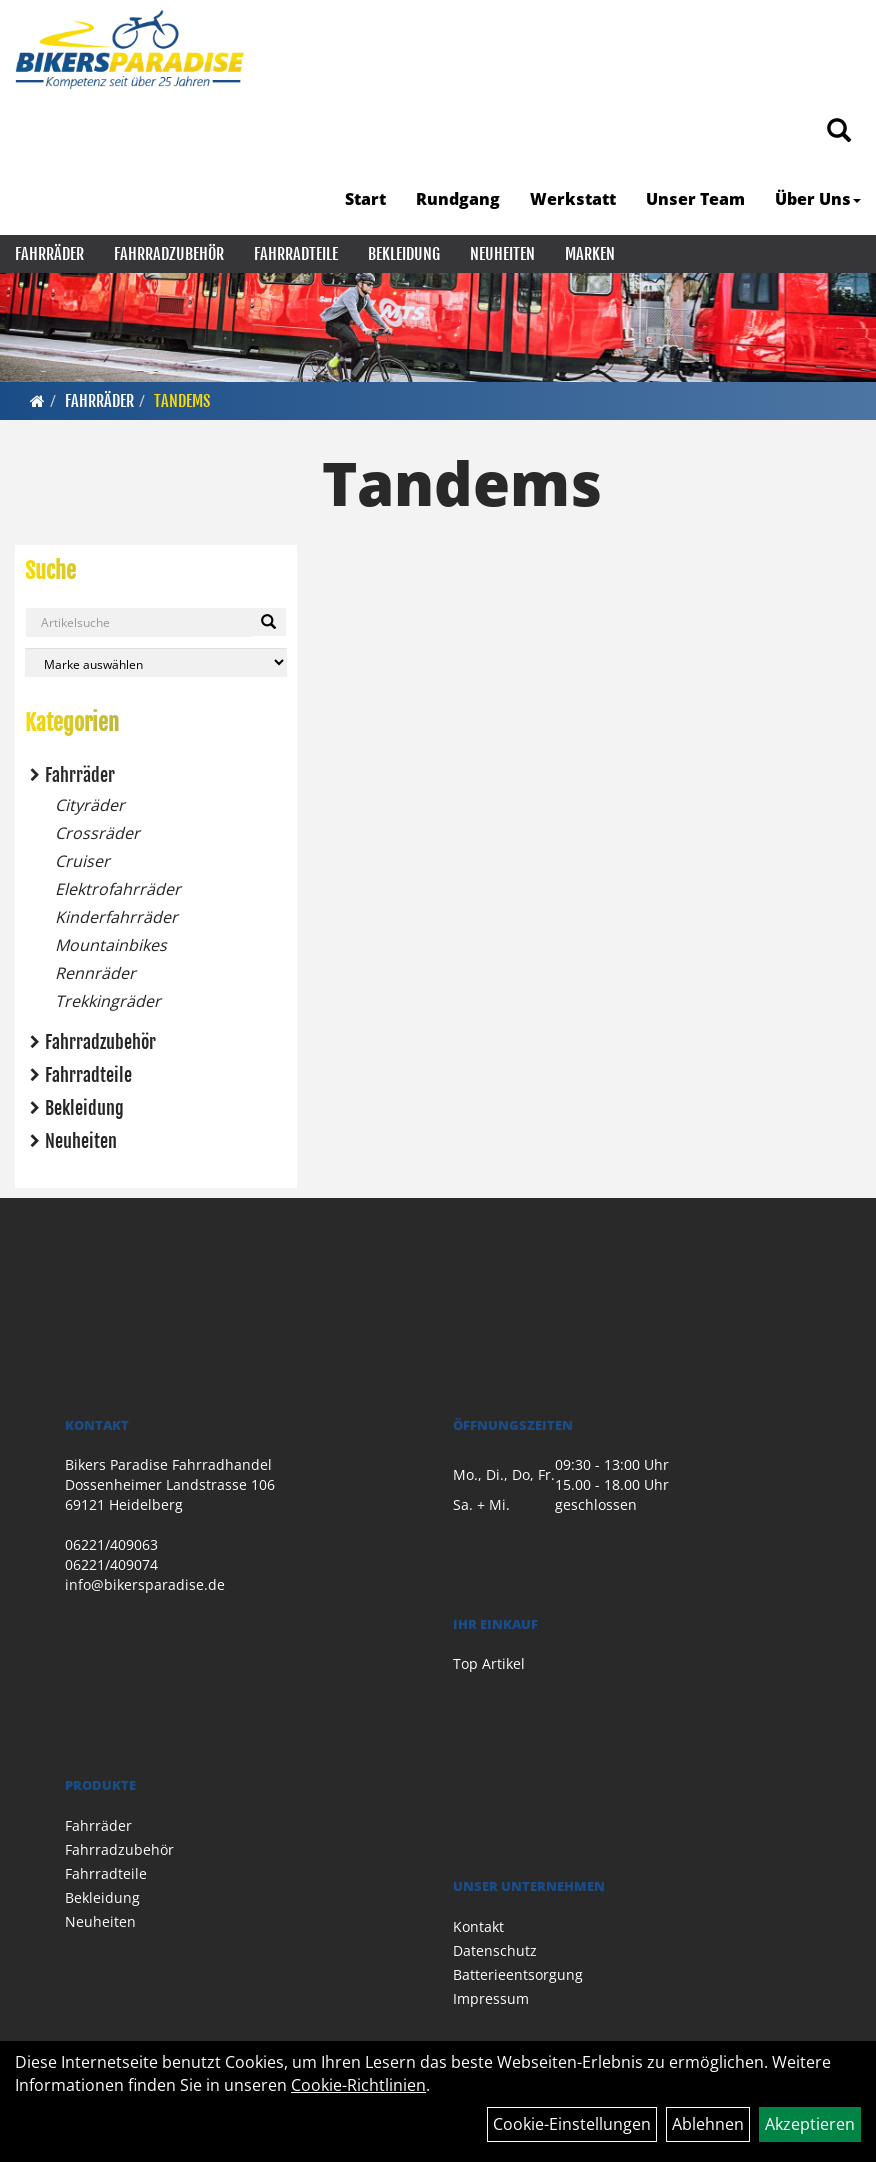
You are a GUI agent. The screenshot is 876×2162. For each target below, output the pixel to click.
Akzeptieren (810, 2124)
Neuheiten (502, 254)
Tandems (182, 401)
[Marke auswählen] (156, 662)
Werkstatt (573, 199)
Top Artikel (489, 1663)
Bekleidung (404, 254)
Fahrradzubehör (169, 254)
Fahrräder (49, 254)
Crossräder (97, 833)
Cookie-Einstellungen (572, 2124)
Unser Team (695, 199)
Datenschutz (495, 1950)
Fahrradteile (296, 254)
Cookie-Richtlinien (358, 2085)
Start (365, 199)
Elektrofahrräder (118, 889)
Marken (590, 254)
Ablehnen (708, 2124)
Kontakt (478, 1926)
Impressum (491, 1998)
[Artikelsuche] (839, 131)
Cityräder (90, 805)
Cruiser (82, 861)
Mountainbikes (111, 945)
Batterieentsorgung (518, 1974)
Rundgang (458, 199)
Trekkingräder (108, 1001)
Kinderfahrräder (116, 917)
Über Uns (818, 199)
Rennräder (95, 973)
